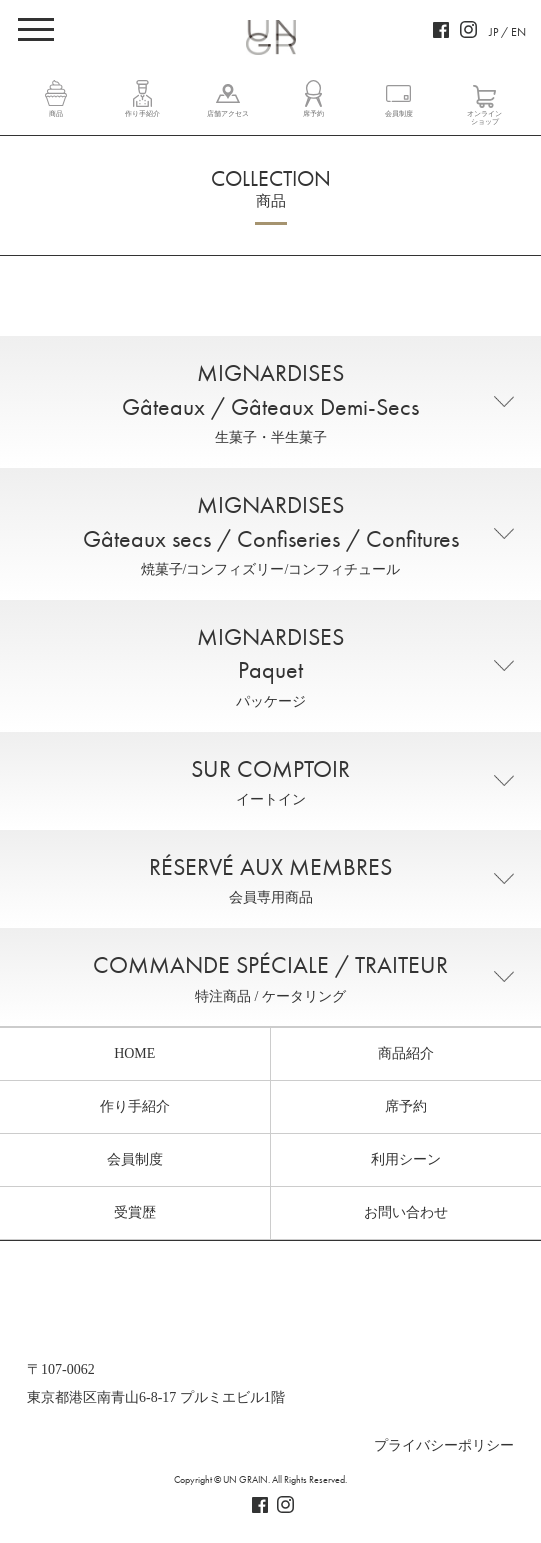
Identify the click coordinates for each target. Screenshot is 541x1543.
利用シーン (406, 1159)
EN (518, 32)
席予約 (313, 114)
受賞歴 (135, 1212)
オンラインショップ (484, 118)
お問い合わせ (406, 1212)
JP (493, 32)
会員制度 (399, 114)
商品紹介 (406, 1053)
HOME (134, 1053)
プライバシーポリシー (444, 1445)
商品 (56, 114)
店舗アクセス (228, 114)
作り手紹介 (142, 114)
